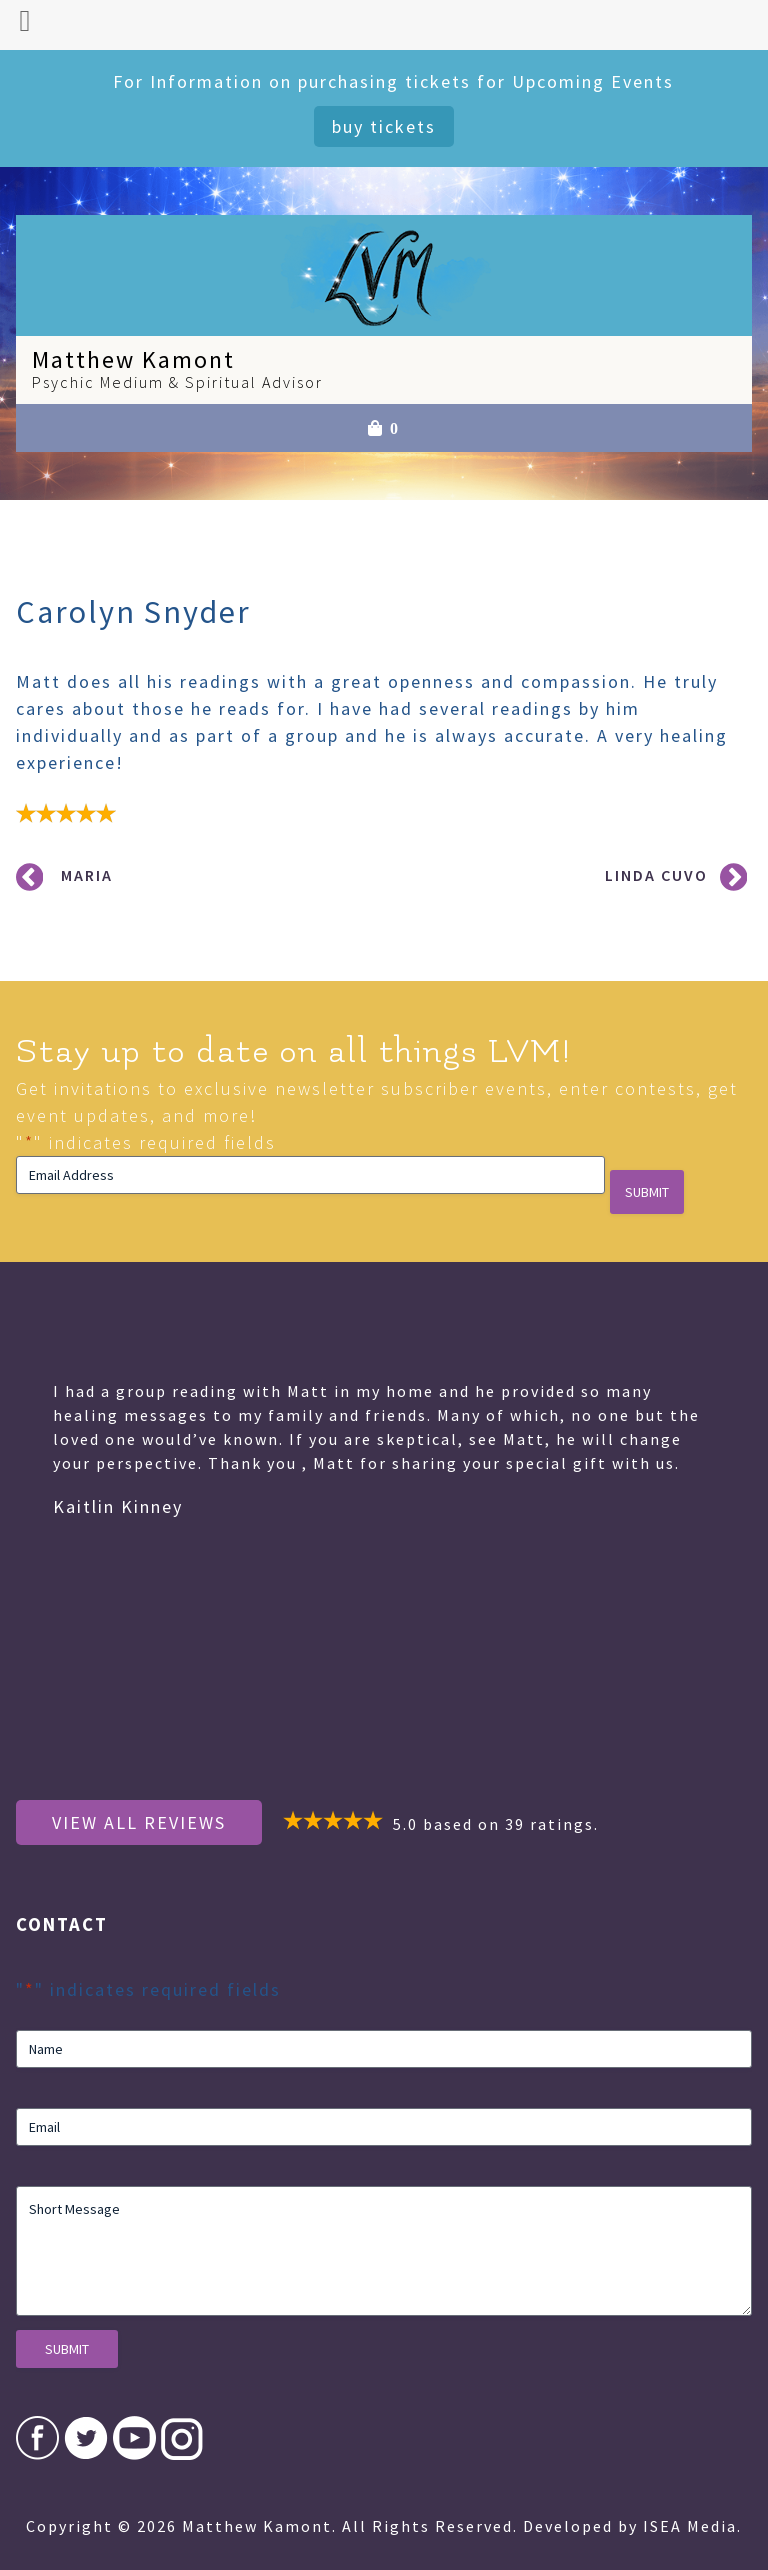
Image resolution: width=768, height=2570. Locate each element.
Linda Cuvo (656, 875)
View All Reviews (139, 1822)
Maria (87, 875)
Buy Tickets (384, 126)
